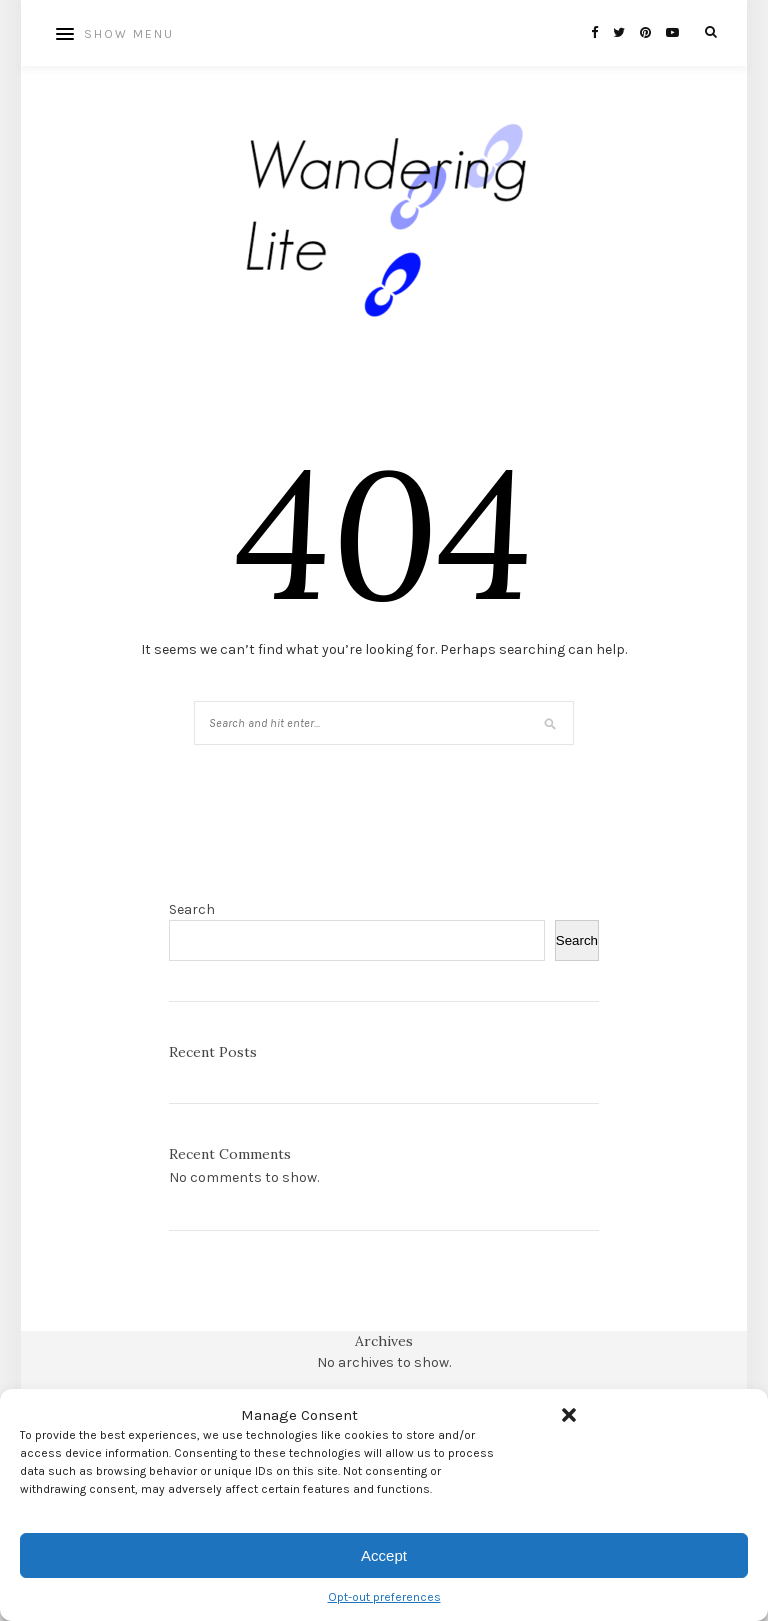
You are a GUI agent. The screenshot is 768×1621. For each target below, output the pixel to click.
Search (192, 909)
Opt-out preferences (384, 1597)
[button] (569, 1415)
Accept (384, 1555)
